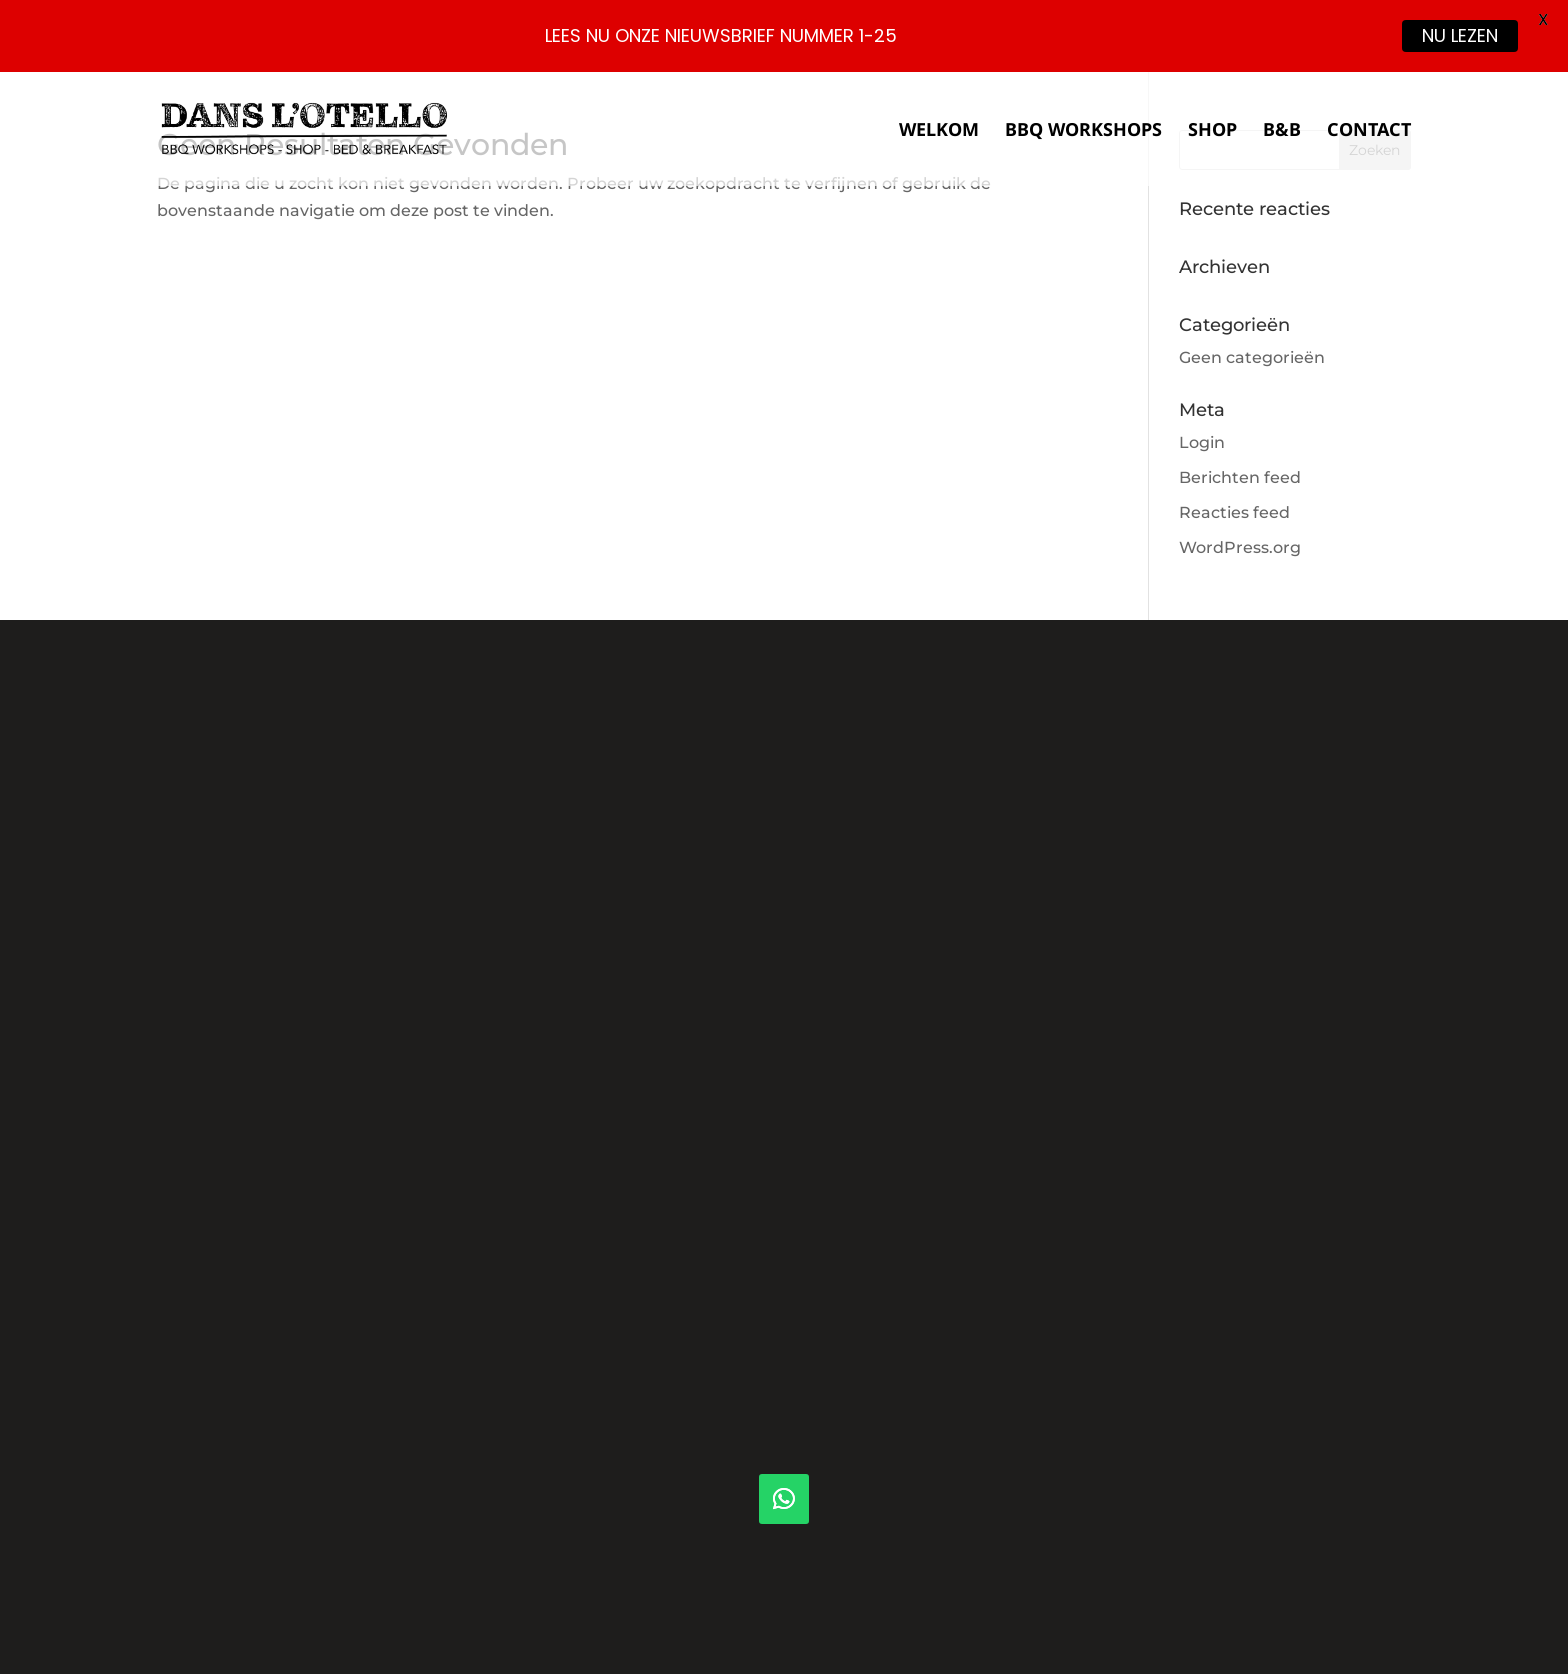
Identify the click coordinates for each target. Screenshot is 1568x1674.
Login (1202, 442)
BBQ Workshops (1083, 131)
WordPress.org (1240, 547)
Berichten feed (1240, 477)
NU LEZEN (1460, 35)
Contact (1369, 131)
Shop (1212, 131)
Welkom (939, 131)
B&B (1282, 131)
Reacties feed (1234, 512)
